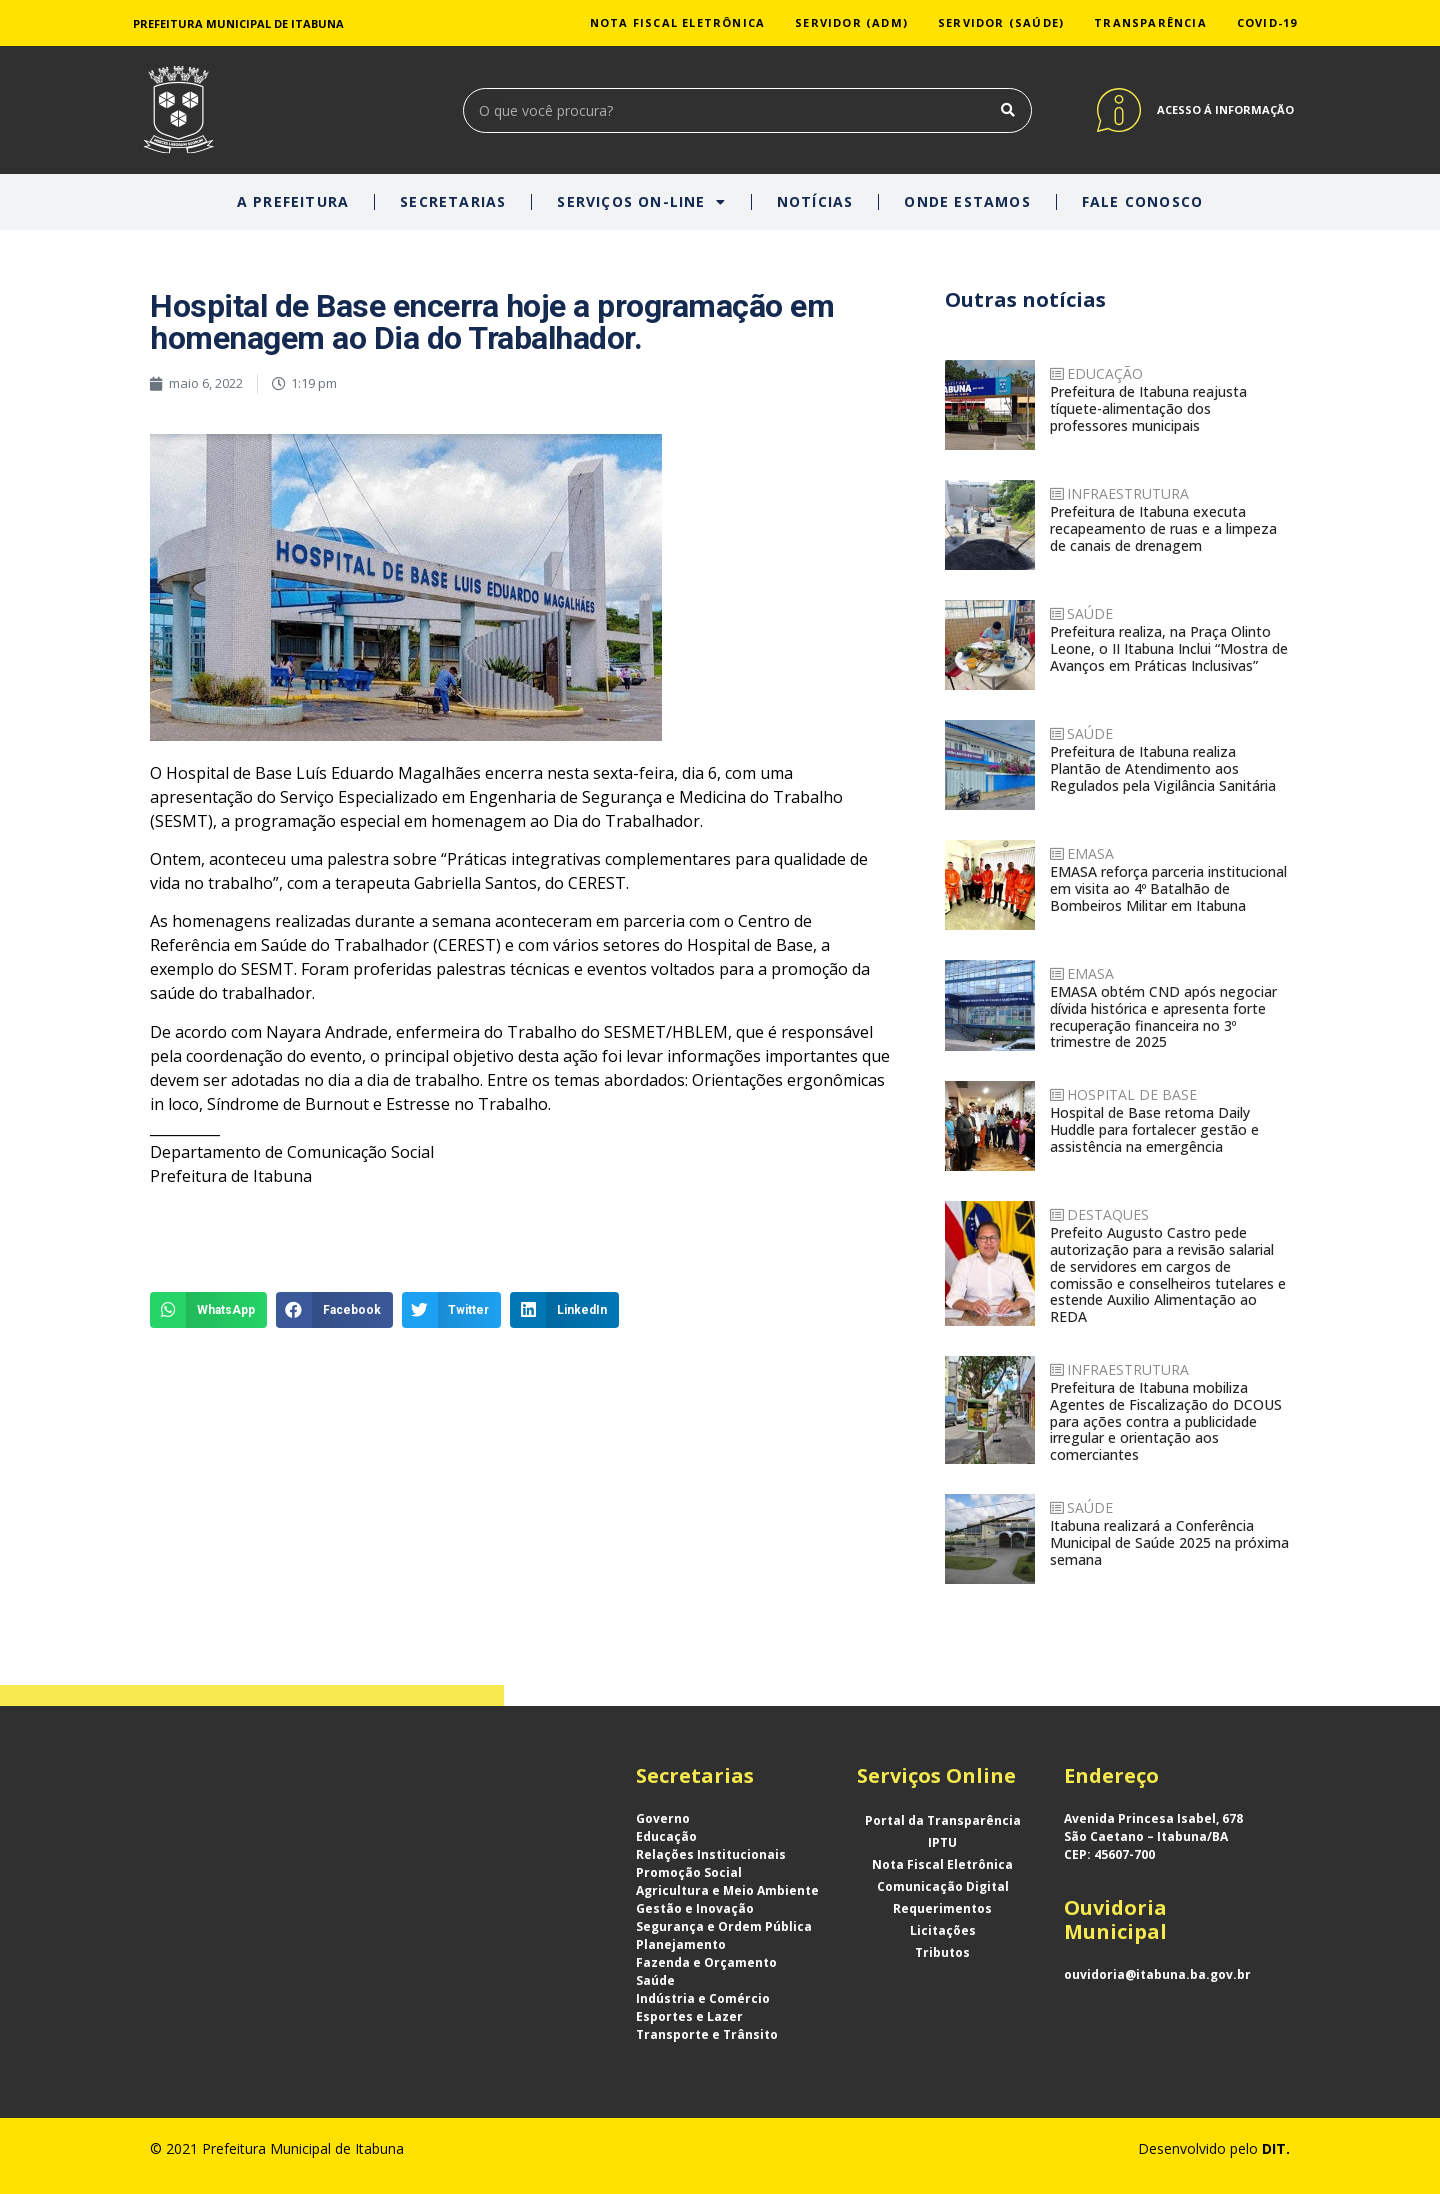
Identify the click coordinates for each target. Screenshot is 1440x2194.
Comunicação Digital (943, 1886)
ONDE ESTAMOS (967, 201)
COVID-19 (1267, 22)
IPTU (942, 1842)
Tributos (942, 1952)
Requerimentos (942, 1908)
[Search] (1008, 110)
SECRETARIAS (453, 201)
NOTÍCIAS (815, 201)
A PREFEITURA (293, 201)
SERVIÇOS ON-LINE (641, 202)
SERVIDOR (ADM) (851, 22)
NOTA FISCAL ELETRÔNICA (677, 22)
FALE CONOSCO (1142, 201)
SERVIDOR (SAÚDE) (1001, 22)
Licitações (943, 1930)
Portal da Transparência (943, 1820)
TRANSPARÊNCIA (1150, 22)
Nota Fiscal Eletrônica (942, 1864)
